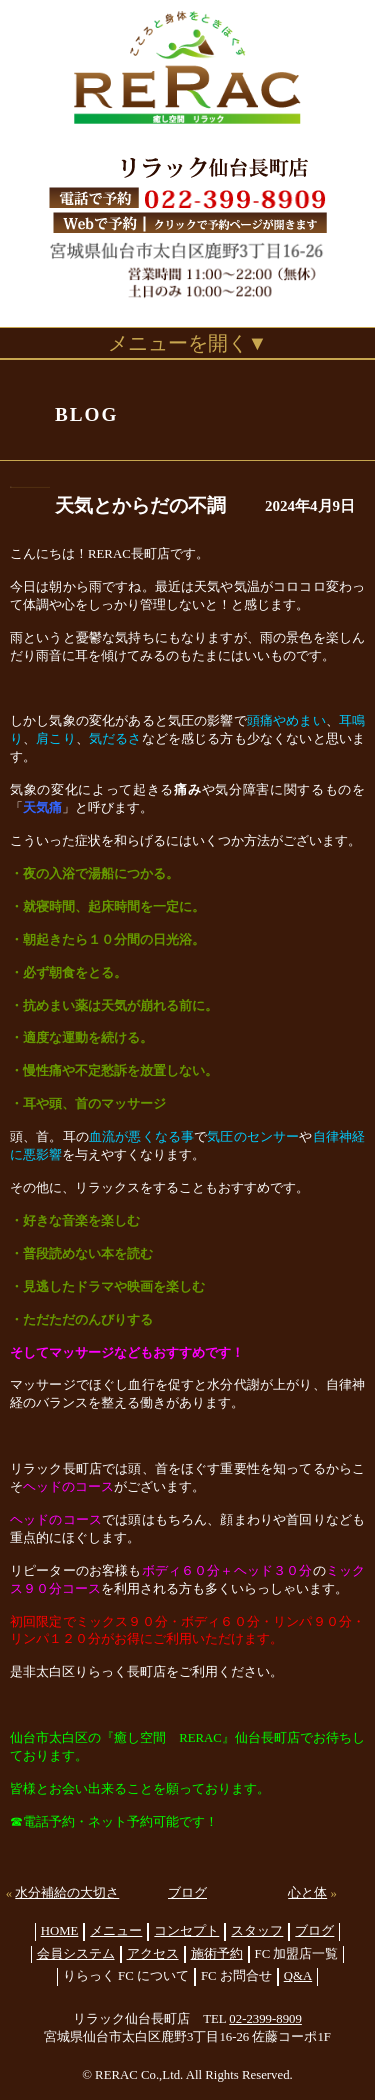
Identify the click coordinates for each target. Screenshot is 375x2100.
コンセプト (186, 1931)
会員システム (76, 1954)
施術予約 (217, 1954)
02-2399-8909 (265, 2019)
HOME (60, 1931)
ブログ (187, 1893)
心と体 (307, 1893)
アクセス (153, 1954)
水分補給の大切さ (67, 1893)
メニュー (116, 1931)
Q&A (298, 1976)
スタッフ (257, 1931)
